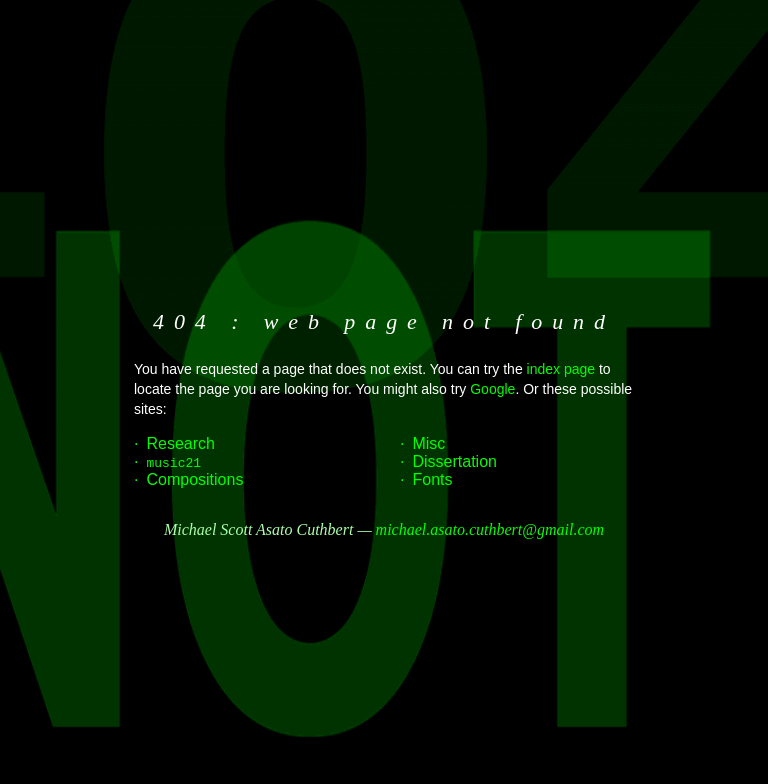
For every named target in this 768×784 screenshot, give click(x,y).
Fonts (432, 479)
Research (180, 443)
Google (492, 389)
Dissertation (454, 461)
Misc (428, 443)
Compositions (194, 479)
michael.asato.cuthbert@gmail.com (490, 529)
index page (561, 369)
